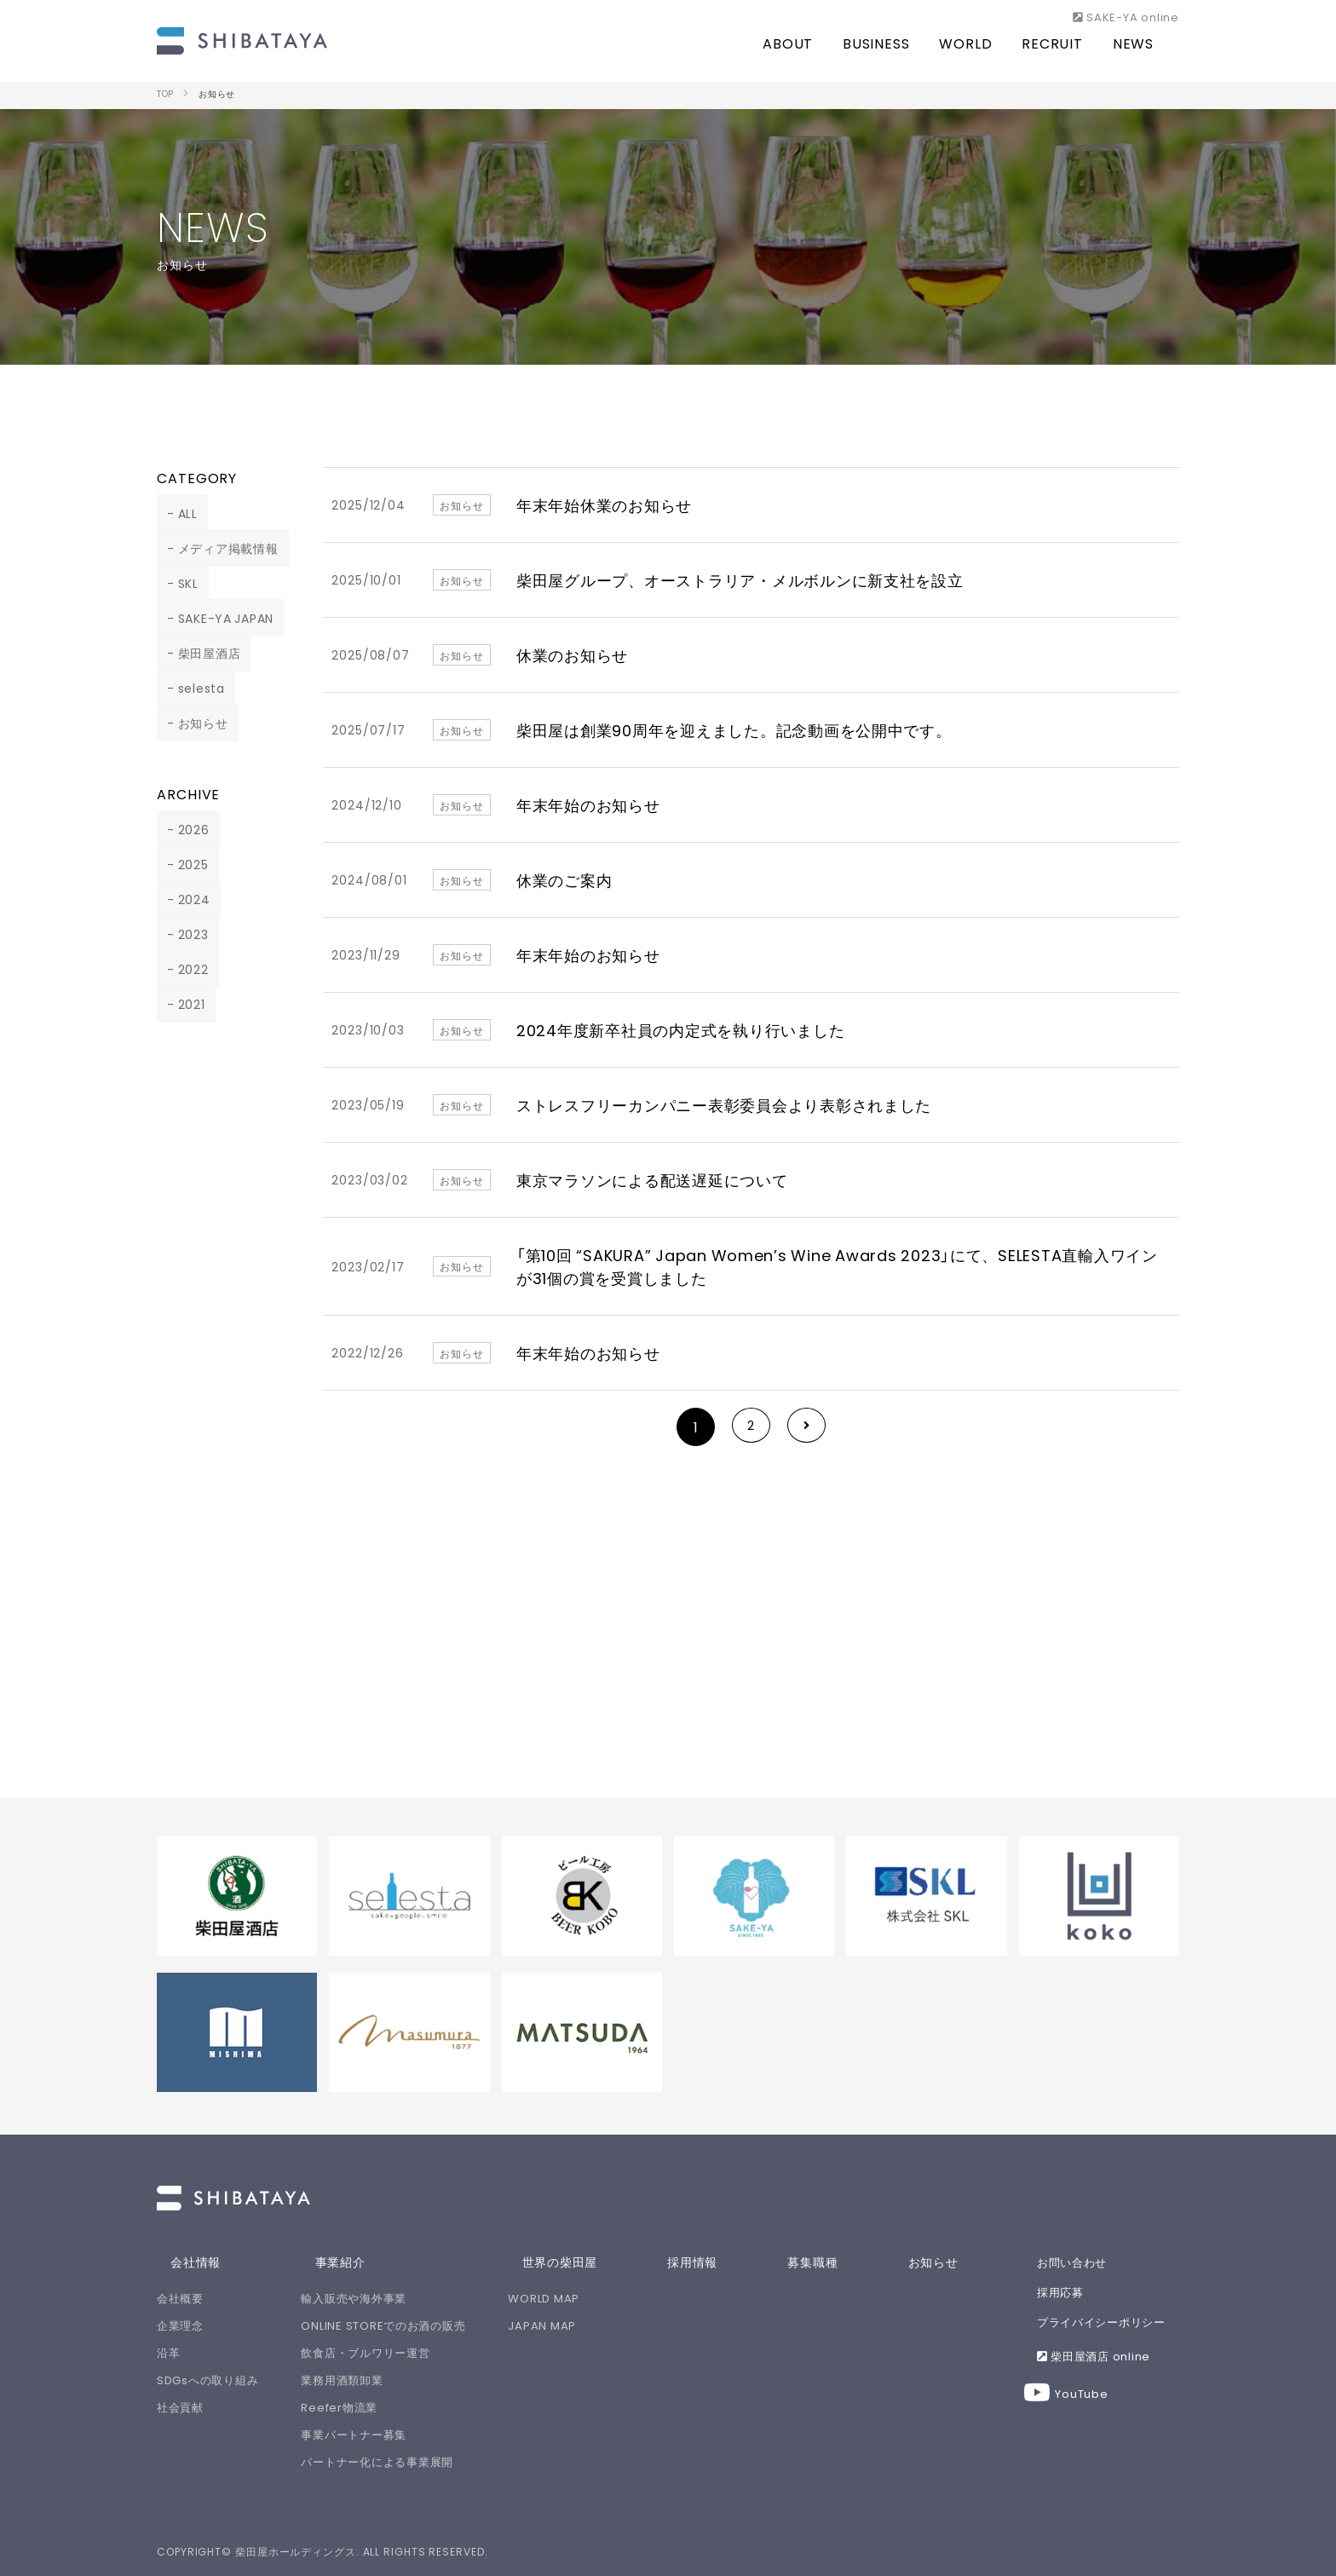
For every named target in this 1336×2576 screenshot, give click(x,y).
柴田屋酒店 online (1100, 2358)
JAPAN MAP (594, 2325)
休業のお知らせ (572, 654)
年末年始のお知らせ (588, 804)
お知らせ (193, 722)
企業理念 (180, 2325)
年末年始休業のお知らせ (605, 504)
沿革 (169, 2352)
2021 (182, 1003)
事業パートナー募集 (379, 2434)
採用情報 (728, 2261)
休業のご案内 (564, 879)
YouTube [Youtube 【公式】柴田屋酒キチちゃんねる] (1082, 2397)
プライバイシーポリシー (1109, 2323)
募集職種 (846, 2261)
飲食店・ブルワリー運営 (391, 2352)
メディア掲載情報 (218, 547)
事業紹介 (351, 2261)
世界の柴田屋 (598, 2261)
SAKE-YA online (1125, 16)
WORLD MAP (596, 2298)
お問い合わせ (1077, 2262)
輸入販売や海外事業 (379, 2298)
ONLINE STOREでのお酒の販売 (409, 2325)
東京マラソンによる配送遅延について (653, 1179)
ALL (178, 513)
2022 (183, 968)
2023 (183, 933)
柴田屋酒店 (200, 652)
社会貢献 (180, 2407)
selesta (192, 687)
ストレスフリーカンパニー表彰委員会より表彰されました (725, 1104)
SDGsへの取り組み (208, 2379)
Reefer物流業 (365, 2407)
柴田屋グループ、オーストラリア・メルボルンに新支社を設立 (741, 579)
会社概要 (180, 2298)
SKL (178, 582)
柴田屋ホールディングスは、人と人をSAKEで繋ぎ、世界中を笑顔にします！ (242, 38)
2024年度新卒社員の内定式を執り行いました (682, 1029)
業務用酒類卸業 (367, 2379)
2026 (184, 829)
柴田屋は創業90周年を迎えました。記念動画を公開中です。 (735, 729)
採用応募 (1065, 2293)
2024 (184, 899)
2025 (183, 864)
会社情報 (182, 2261)
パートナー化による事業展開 (403, 2461)
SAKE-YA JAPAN (217, 617)
